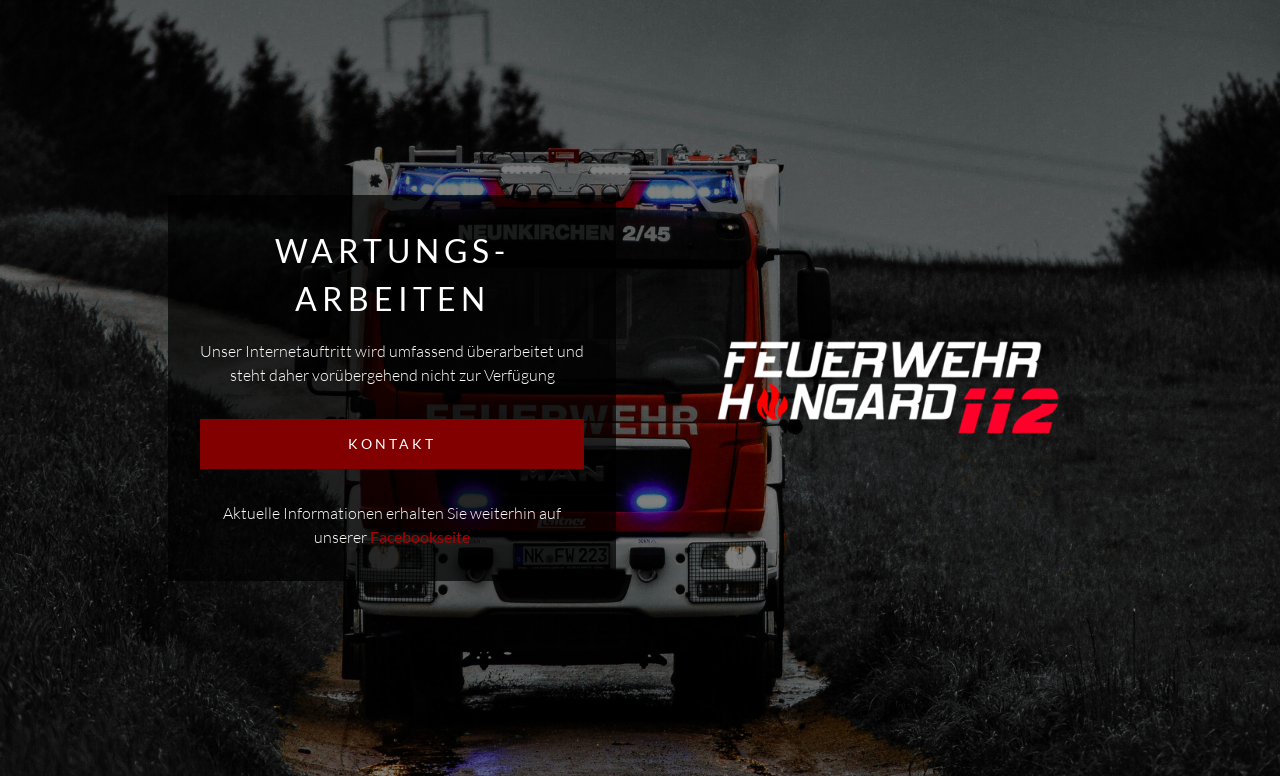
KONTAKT (392, 443)
